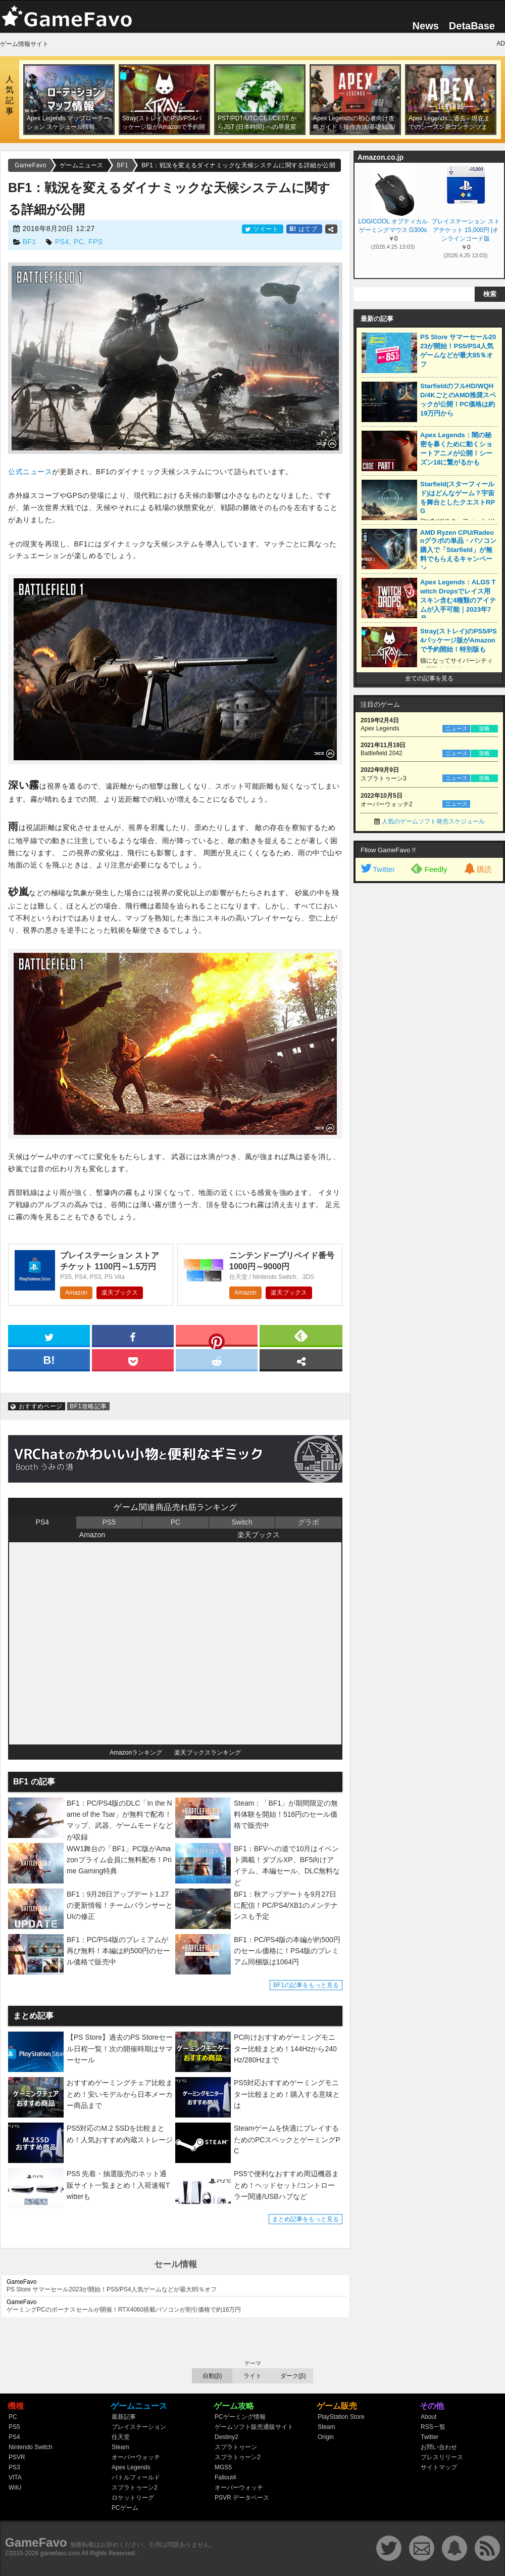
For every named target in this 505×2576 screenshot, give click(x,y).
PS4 (62, 242)
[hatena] (49, 1359)
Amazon (76, 1292)
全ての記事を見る (429, 678)
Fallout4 (225, 2477)
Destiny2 (226, 2437)
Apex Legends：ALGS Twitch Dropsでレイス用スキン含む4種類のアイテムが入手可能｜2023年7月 (458, 600)
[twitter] (49, 1335)
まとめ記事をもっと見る (305, 2219)
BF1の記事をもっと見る (306, 1985)
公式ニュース (30, 472)
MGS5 (223, 2467)
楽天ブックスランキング (207, 1752)
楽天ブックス (120, 1292)
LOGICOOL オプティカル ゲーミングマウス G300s (393, 226)
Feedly (429, 868)
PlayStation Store (341, 2416)
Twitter (377, 869)
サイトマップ (439, 2467)
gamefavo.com (60, 2553)
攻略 (484, 728)
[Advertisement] (429, 1042)
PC (79, 242)
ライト (252, 2375)
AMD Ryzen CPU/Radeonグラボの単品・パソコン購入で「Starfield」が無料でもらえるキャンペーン (458, 550)
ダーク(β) (293, 2375)
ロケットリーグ (133, 2497)
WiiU (15, 2487)
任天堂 (121, 2437)
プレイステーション (139, 2426)
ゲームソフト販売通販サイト (254, 2426)
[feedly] (301, 1335)
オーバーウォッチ (136, 2457)
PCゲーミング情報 (240, 2416)
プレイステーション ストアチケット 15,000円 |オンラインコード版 (465, 230)
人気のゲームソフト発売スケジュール (433, 821)
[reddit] (217, 1359)
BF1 (29, 242)
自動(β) (212, 2375)
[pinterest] (217, 1337)
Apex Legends (131, 2467)
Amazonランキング (136, 1752)
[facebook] (133, 1335)
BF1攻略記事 (88, 1406)
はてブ (304, 229)
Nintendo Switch (31, 2447)
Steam (120, 2447)
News (426, 25)
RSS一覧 (433, 2426)
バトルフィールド (136, 2477)
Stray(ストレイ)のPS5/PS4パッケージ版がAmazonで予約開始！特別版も (458, 640)
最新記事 (124, 2416)
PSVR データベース (242, 2497)
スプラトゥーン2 (135, 2487)
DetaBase (472, 25)
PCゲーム (125, 2507)
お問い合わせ (439, 2447)
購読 (477, 869)
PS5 (109, 1522)
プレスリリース (442, 2457)
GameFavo (36, 2542)
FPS (95, 242)
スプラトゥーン (236, 2447)
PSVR (17, 2457)
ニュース (456, 728)
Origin (326, 2437)
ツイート (262, 229)
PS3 (14, 2467)
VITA (15, 2477)
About (428, 2416)
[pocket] (133, 1359)
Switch (241, 1522)
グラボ (308, 1522)
